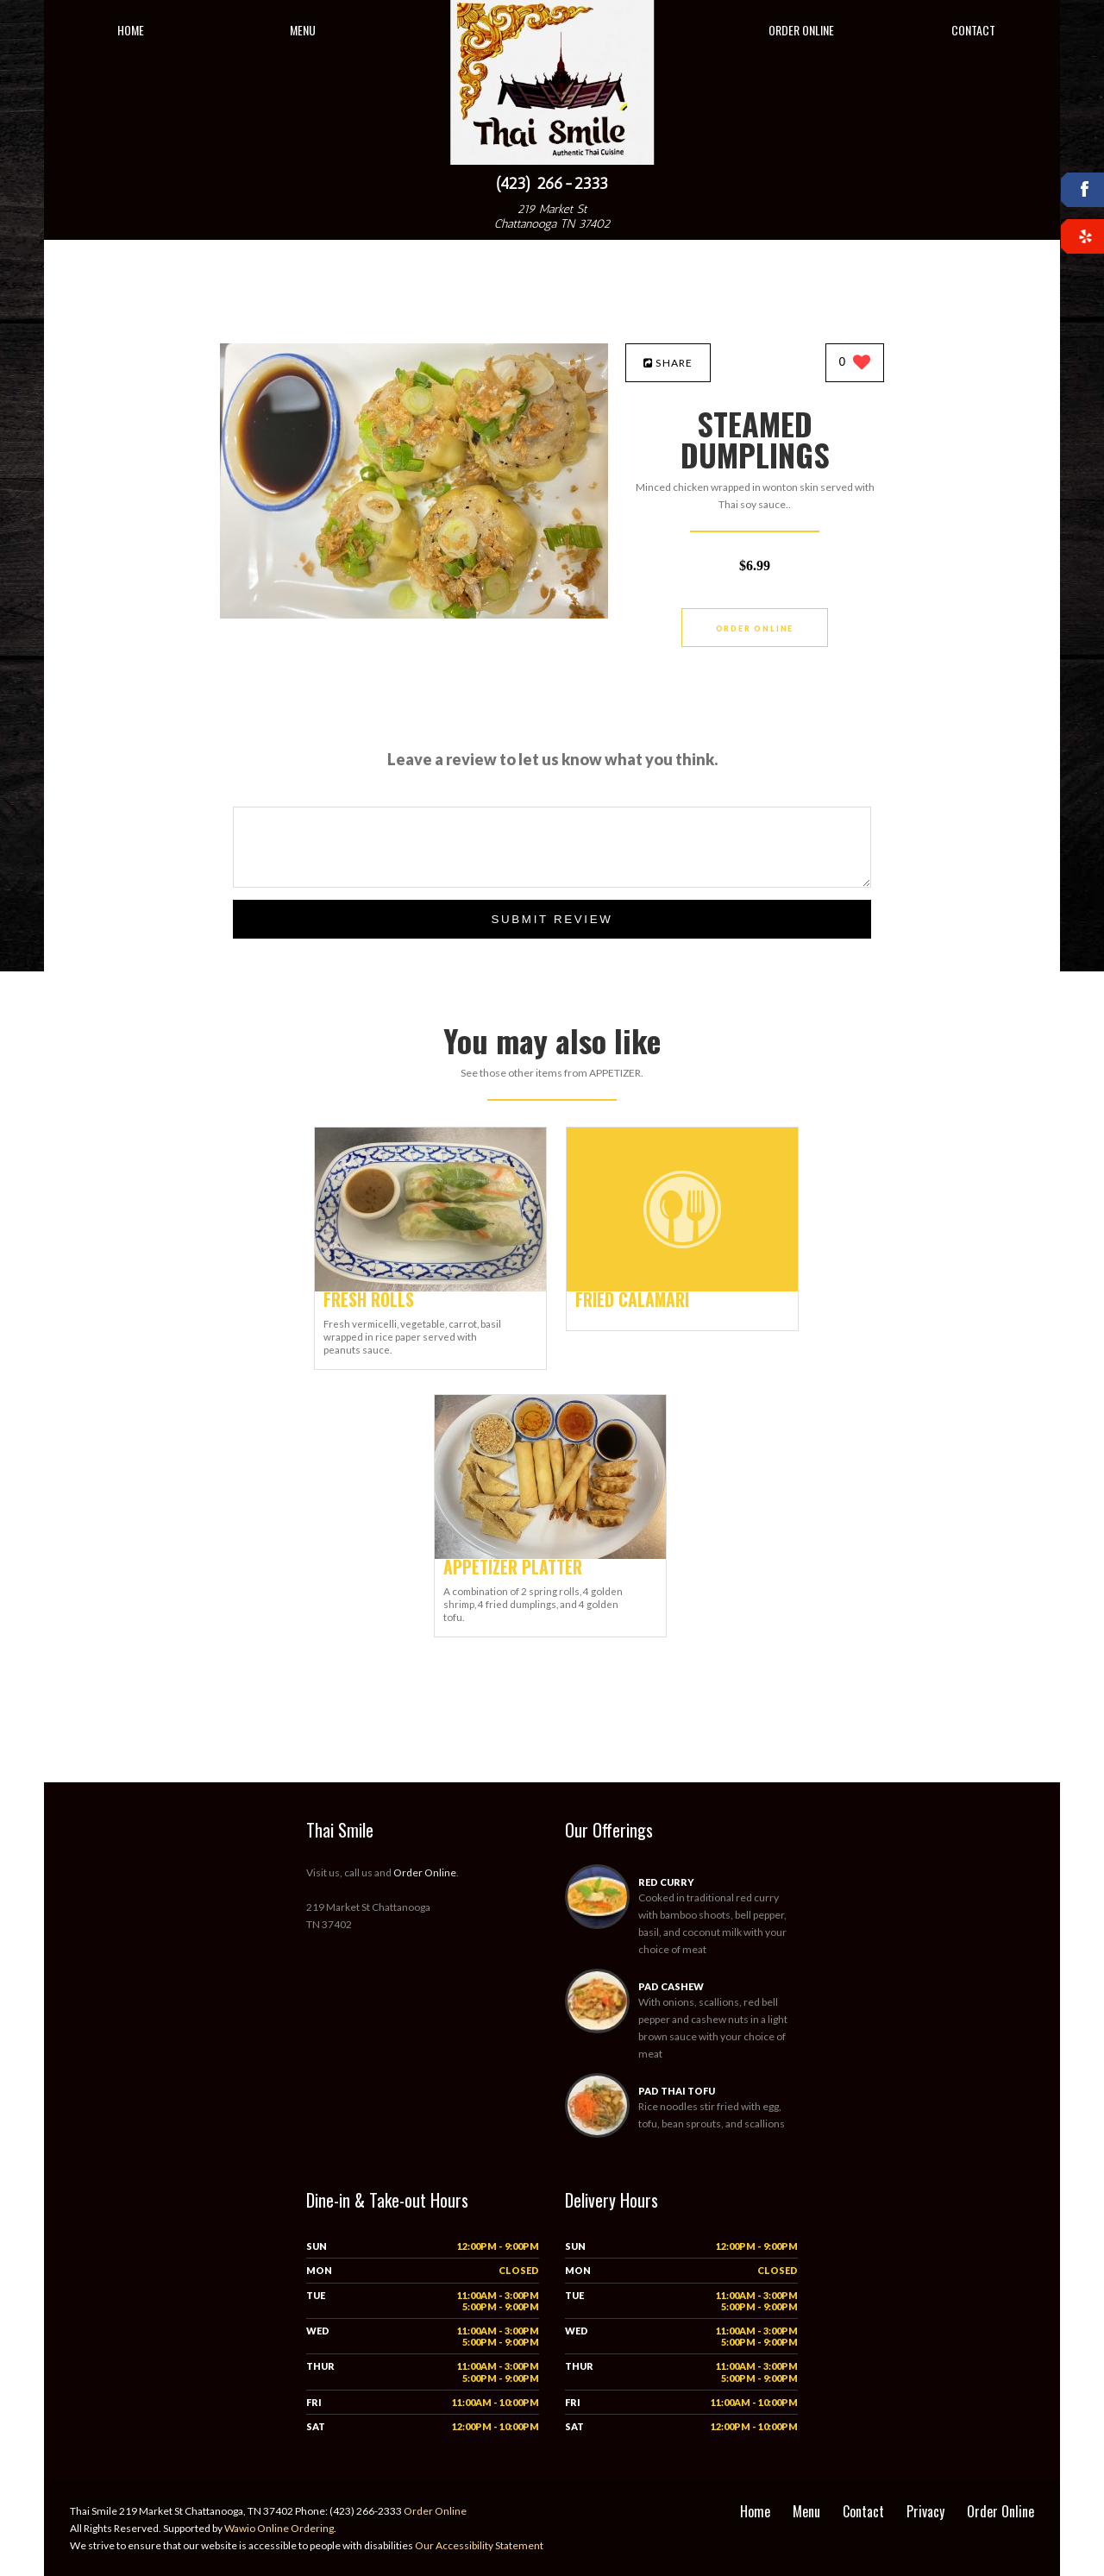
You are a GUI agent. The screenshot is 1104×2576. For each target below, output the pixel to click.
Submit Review (551, 919)
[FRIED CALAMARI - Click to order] (682, 1287)
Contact (973, 30)
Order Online (801, 30)
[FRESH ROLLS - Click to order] (430, 1287)
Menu (303, 30)
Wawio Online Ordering (279, 2528)
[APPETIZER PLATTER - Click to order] (550, 1555)
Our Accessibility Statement (478, 2545)
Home (130, 30)
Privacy (925, 2511)
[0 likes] (855, 363)
